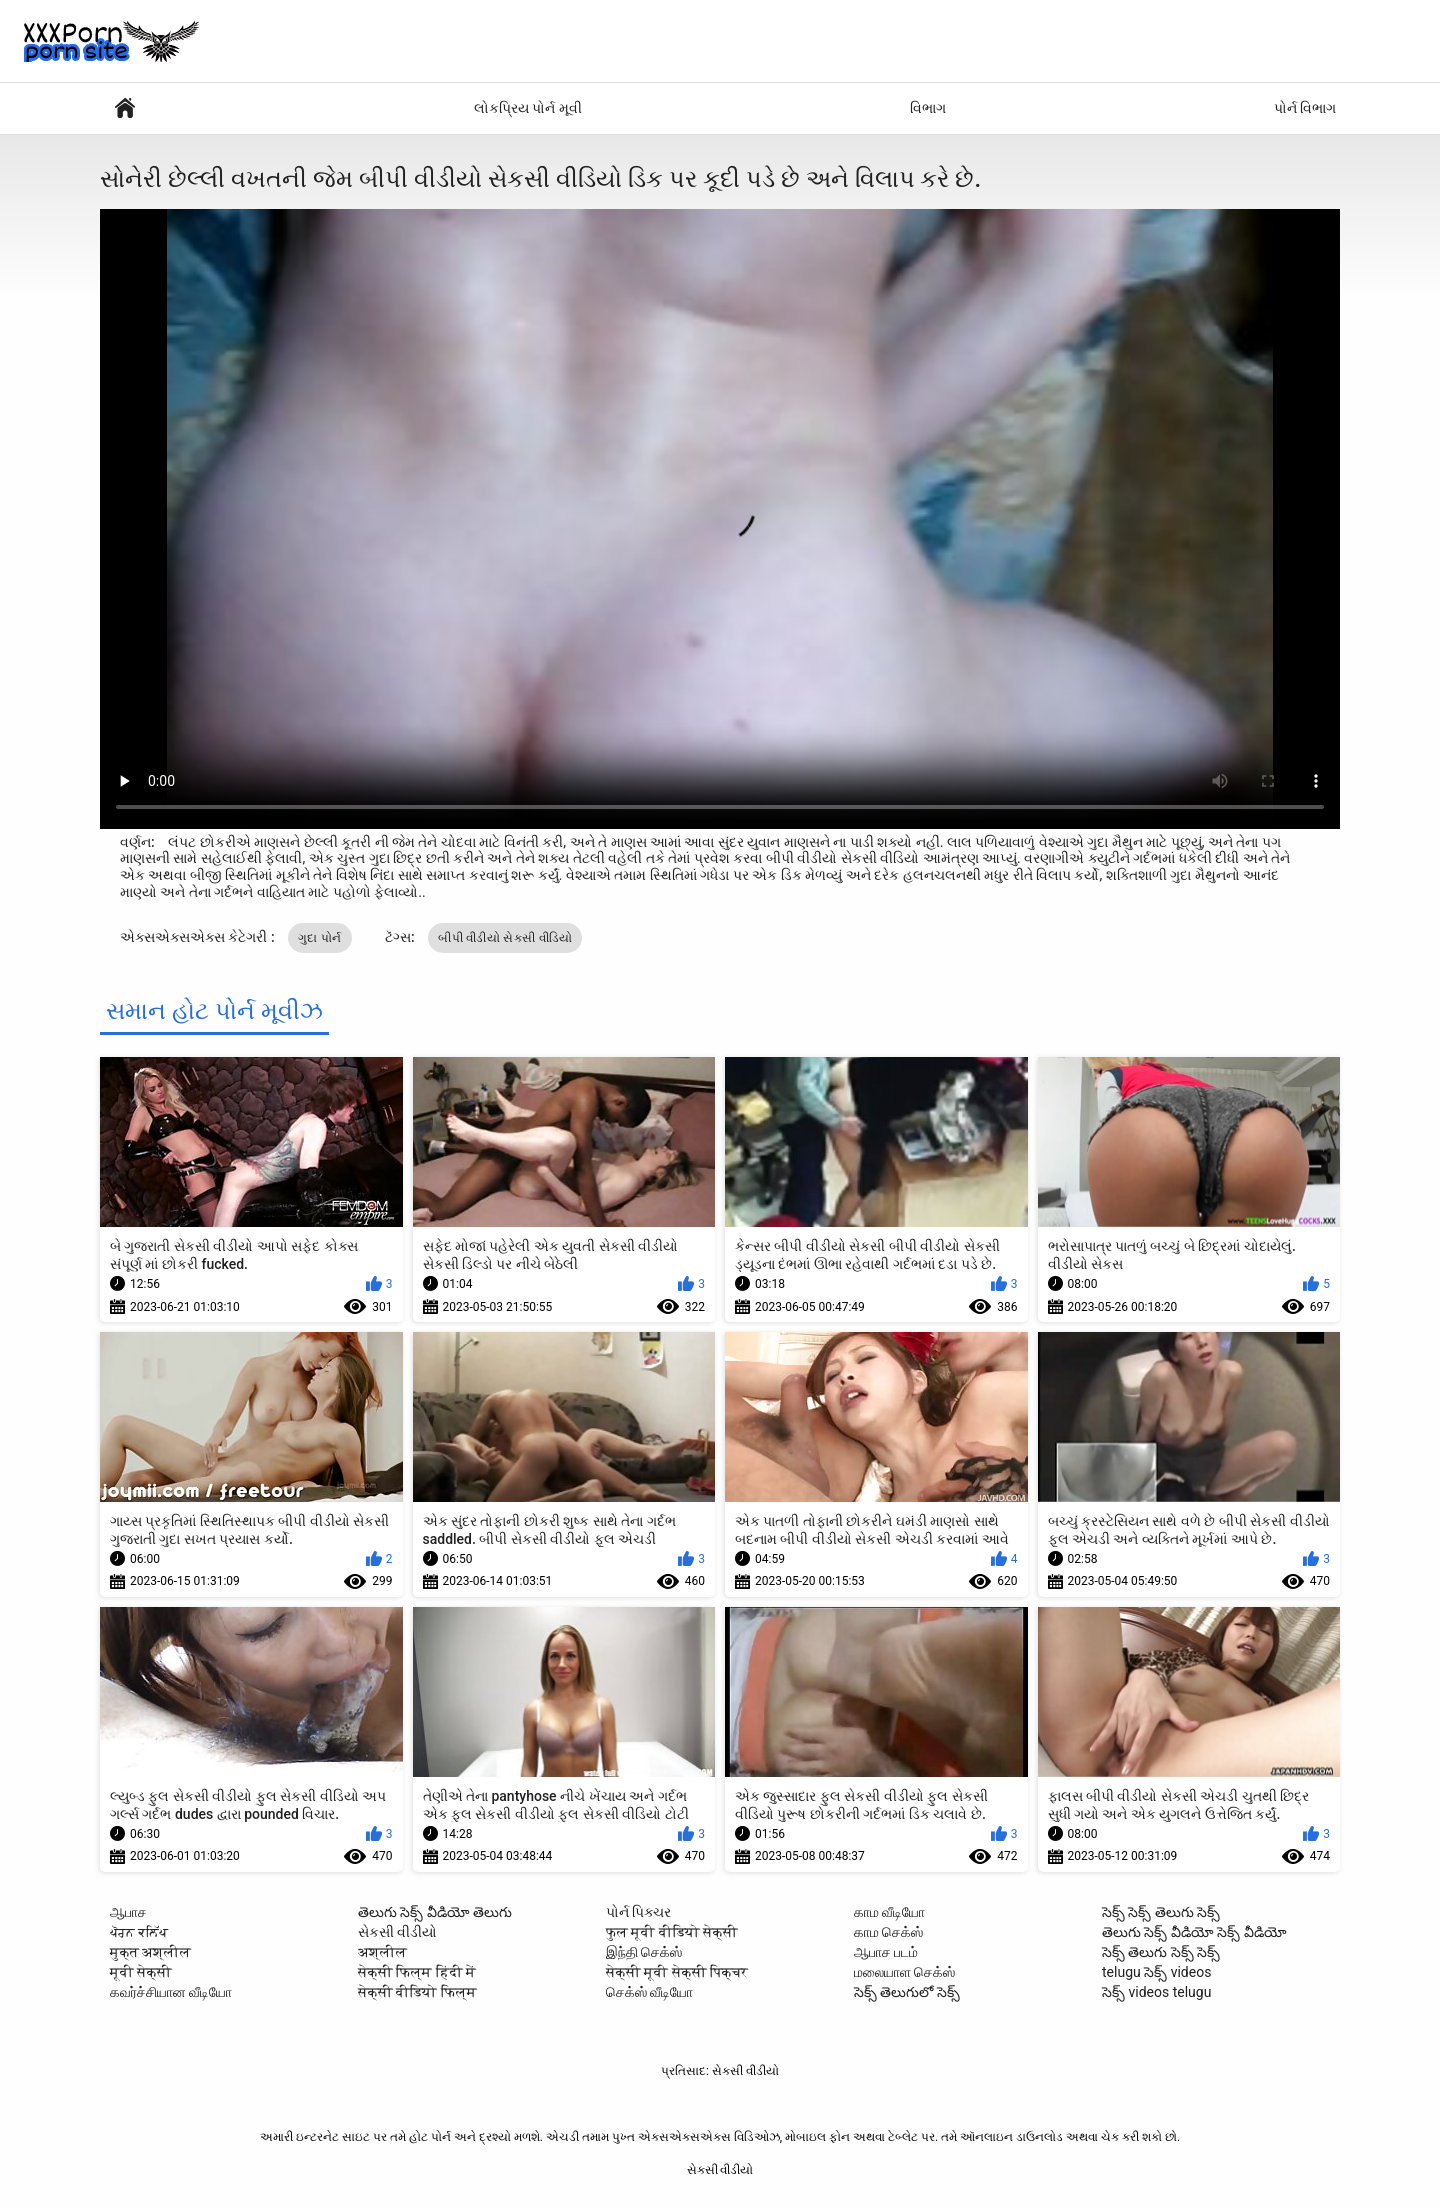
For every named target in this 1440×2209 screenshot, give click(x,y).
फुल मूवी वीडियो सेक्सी (672, 1932)
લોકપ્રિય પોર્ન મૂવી (528, 108)
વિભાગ (928, 108)
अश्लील (382, 1952)
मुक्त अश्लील (150, 1952)
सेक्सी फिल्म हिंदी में (417, 1972)
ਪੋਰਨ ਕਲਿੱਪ (139, 1932)
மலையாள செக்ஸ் (904, 1972)
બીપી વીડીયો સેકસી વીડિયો (505, 938)
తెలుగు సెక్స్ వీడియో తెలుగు (435, 1912)
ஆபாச (128, 1912)
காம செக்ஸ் (888, 1932)
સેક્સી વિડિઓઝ (125, 108)
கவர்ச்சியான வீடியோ (171, 1992)
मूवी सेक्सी (141, 1972)
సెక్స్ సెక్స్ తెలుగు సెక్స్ (1161, 1912)
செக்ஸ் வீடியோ (649, 1992)
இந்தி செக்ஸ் (644, 1952)
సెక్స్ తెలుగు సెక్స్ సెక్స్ (1161, 1952)
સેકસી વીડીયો (397, 1932)
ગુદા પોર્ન (319, 938)
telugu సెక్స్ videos (1156, 1972)
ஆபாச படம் (886, 1952)
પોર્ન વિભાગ (1305, 108)
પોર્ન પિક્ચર (638, 1912)
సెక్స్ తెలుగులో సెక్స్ (907, 1992)
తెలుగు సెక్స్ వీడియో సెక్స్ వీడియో (1194, 1932)
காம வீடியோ (889, 1912)
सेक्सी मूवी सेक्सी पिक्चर (677, 1972)
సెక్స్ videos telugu (1156, 1992)
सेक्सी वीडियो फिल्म (417, 1992)
